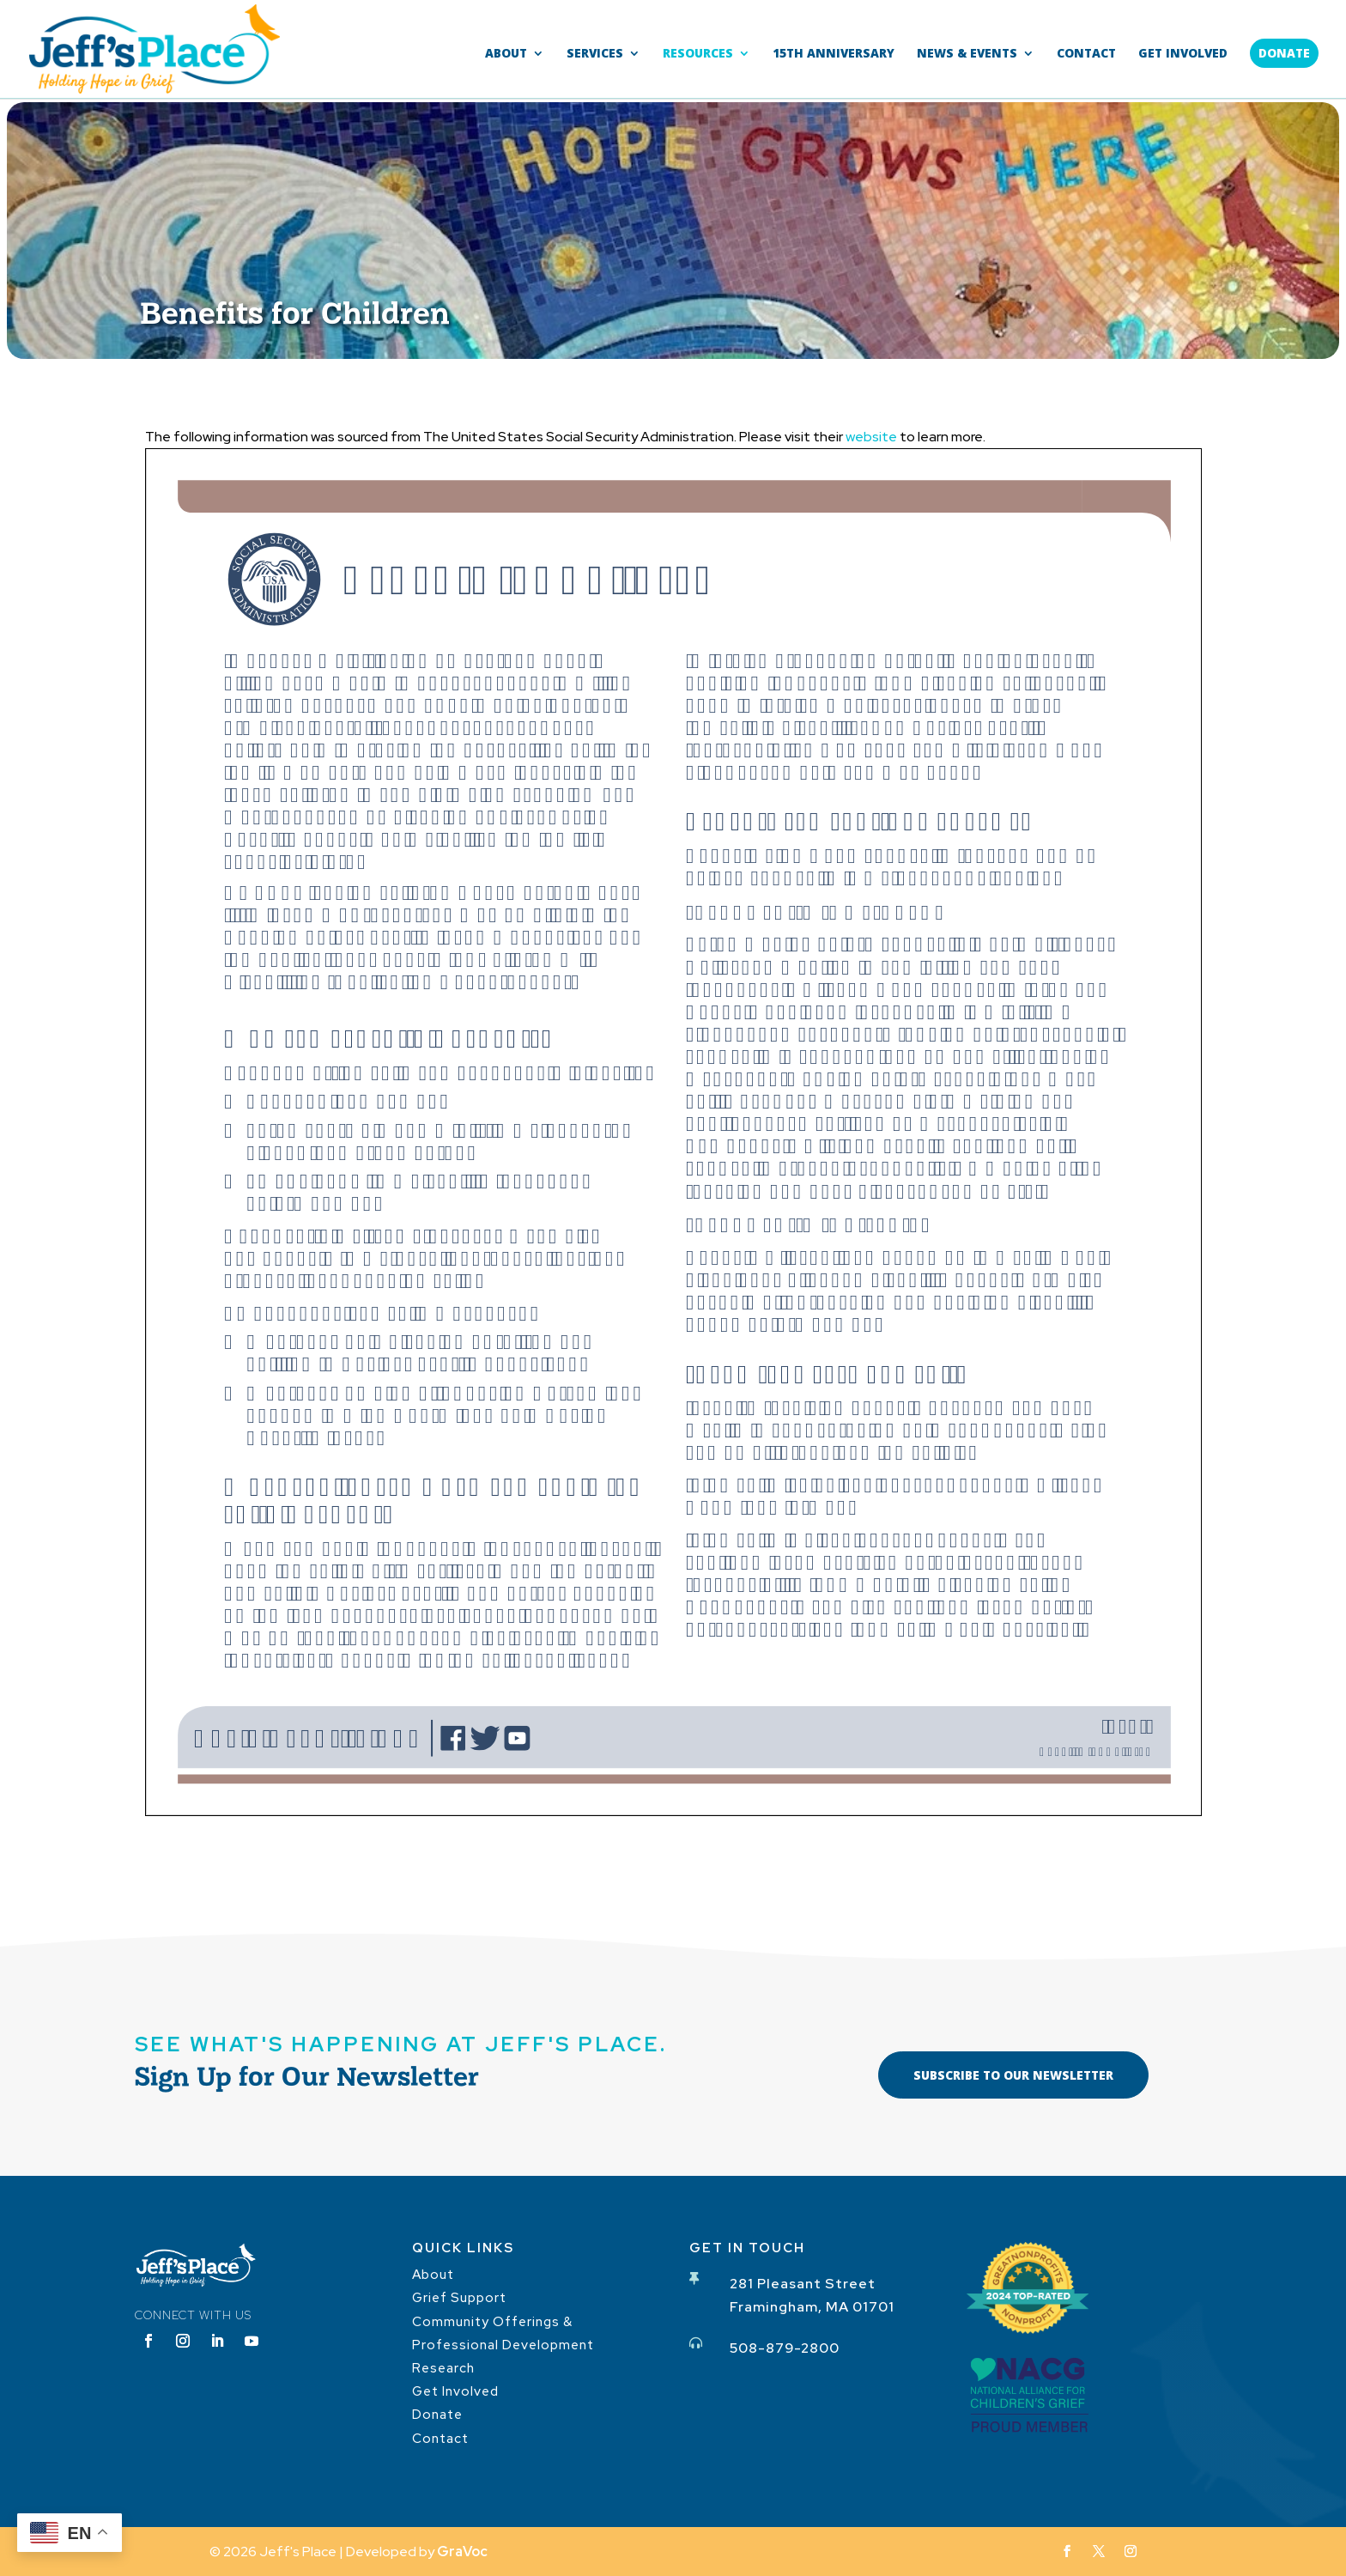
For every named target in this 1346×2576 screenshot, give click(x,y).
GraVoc (462, 2552)
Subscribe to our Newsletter (1013, 2075)
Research (443, 2368)
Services (595, 54)
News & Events (967, 54)
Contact (1086, 54)
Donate (1284, 53)
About (506, 54)
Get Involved (1183, 54)
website (871, 437)
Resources (698, 54)
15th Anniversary (833, 54)
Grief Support (459, 2297)
